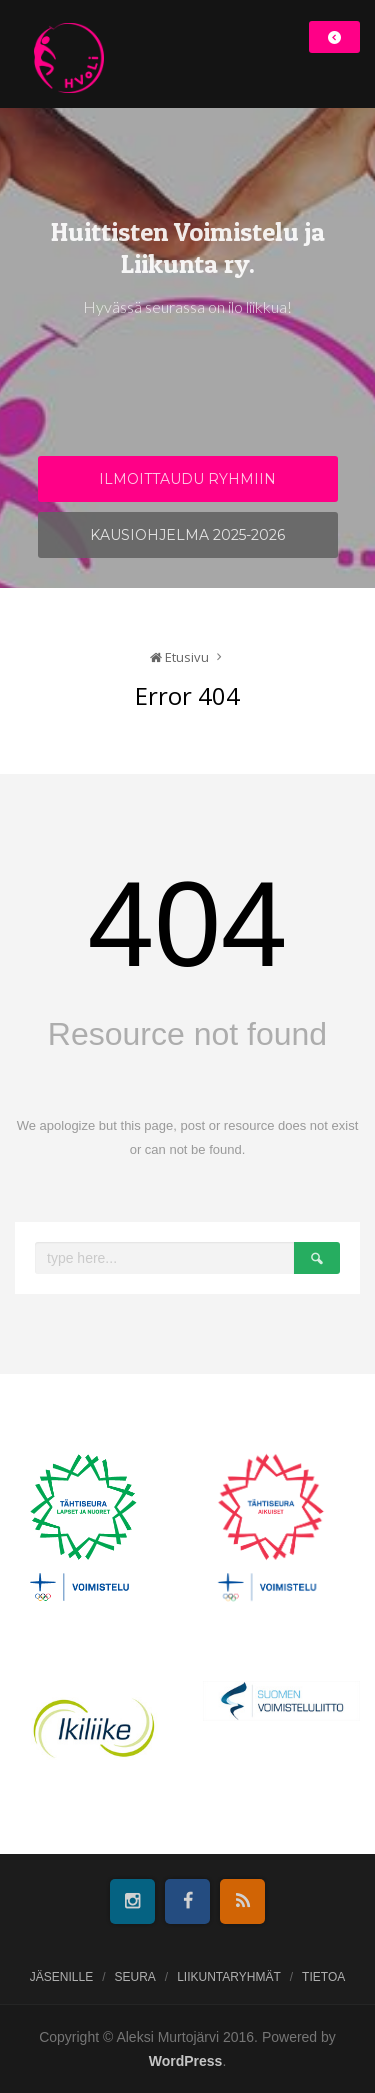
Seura (134, 1977)
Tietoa (323, 1977)
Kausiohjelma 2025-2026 (187, 535)
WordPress (186, 2061)
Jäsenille (61, 1977)
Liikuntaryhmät (229, 1977)
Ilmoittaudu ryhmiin (187, 479)
